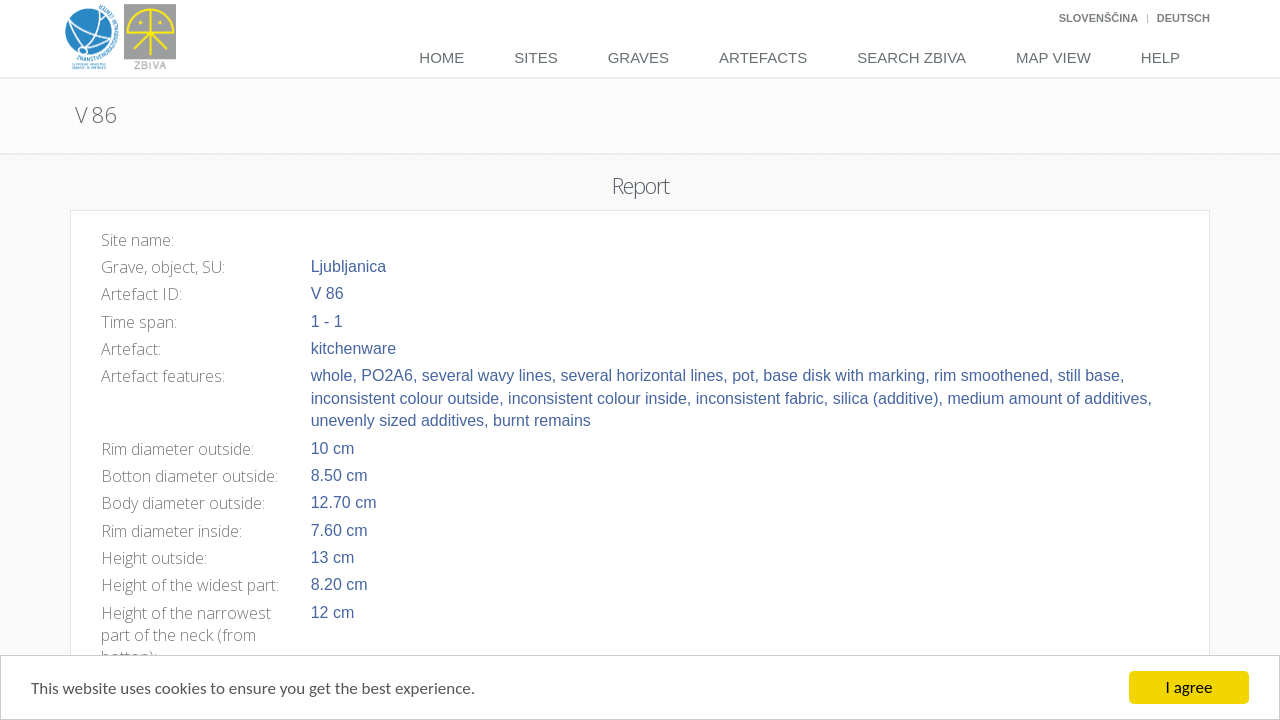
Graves (638, 57)
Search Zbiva (911, 57)
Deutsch (1183, 18)
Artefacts (763, 57)
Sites (535, 57)
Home (441, 57)
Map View (1053, 57)
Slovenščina (1098, 18)
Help (1160, 57)
